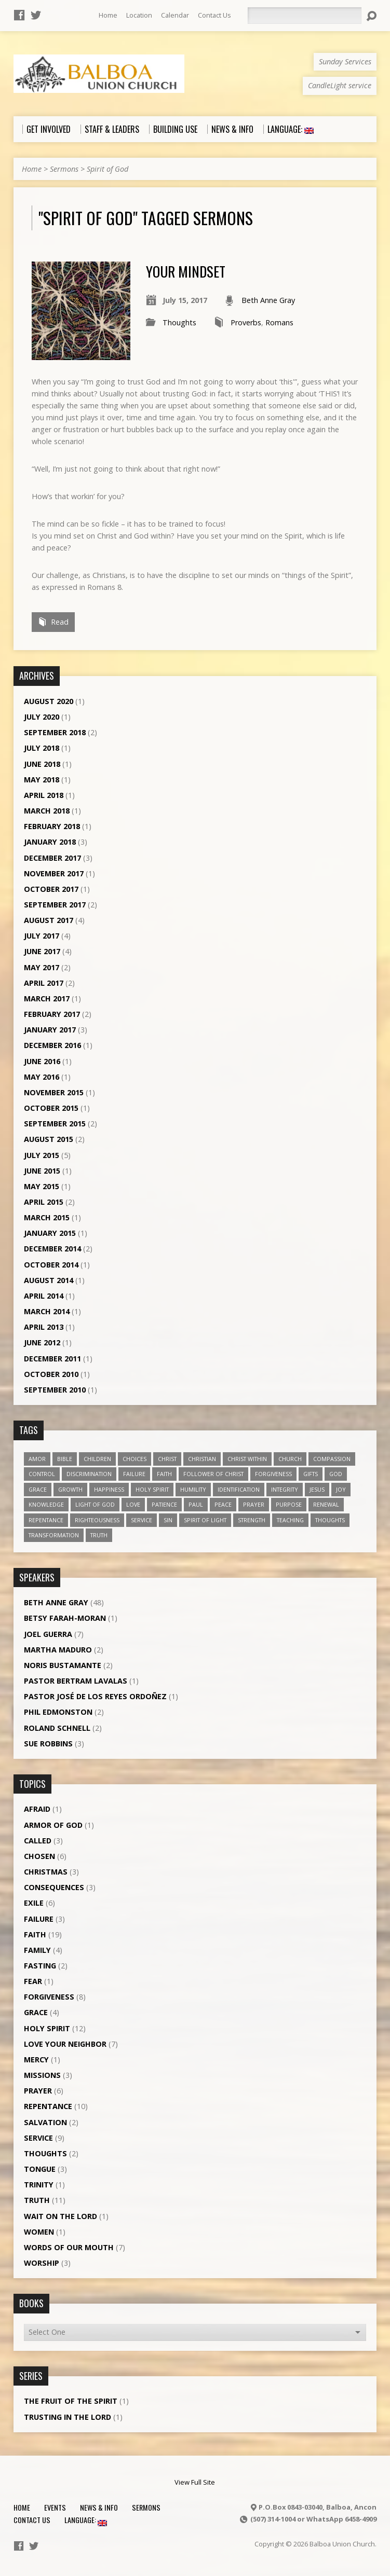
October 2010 (51, 1374)
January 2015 (50, 1233)
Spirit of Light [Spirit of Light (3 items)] (205, 1520)
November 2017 (54, 873)
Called (37, 1840)
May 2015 (41, 1186)
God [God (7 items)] (335, 1474)
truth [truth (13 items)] (98, 1535)
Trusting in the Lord (67, 2417)
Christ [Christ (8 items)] (167, 1459)
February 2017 (52, 1014)
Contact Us (214, 15)
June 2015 (42, 1171)
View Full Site (194, 2482)
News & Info (99, 2507)
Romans (279, 322)
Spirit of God (107, 169)
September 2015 (55, 1123)
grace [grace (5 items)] (38, 1489)
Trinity (38, 2184)
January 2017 (50, 1030)
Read (53, 622)
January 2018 (50, 842)
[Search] (304, 15)
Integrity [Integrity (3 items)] (284, 1489)
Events (55, 2507)
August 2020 (48, 701)
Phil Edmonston (58, 1712)
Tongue (40, 2169)
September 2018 (55, 732)
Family (37, 1950)
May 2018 (41, 779)
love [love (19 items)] (133, 1504)
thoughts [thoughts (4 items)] (330, 1520)
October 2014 (51, 1265)
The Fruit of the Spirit (70, 2401)
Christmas (46, 1872)
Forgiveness (49, 1997)
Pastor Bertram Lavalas (75, 1681)
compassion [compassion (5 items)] (332, 1459)
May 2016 (41, 1077)
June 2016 (42, 1061)
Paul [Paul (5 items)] (196, 1504)
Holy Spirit (47, 2028)
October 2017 (51, 889)
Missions (42, 2075)
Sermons (64, 169)
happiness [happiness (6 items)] (109, 1489)
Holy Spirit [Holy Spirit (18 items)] (152, 1489)
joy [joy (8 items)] (341, 1489)
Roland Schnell (57, 1728)
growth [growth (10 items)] (70, 1489)
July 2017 (41, 936)
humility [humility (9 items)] (193, 1489)
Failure (38, 1919)
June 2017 (42, 951)
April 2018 (43, 795)
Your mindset (185, 271)
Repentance (48, 2106)
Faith (35, 1934)
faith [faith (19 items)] (164, 1474)
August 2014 (48, 1280)
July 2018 (41, 748)
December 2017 (52, 858)
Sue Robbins (48, 1743)
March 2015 (47, 1217)
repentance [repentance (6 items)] (46, 1520)
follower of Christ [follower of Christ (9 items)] (213, 1474)
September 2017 (55, 905)
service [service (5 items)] (141, 1520)
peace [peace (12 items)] (223, 1504)
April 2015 (43, 1202)
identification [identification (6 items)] (239, 1489)
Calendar (175, 15)
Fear (33, 1981)
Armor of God (53, 1825)
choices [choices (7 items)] (134, 1459)
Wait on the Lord (60, 2216)
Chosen (39, 1856)
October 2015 (51, 1108)
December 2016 (52, 1045)
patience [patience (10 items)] (164, 1504)
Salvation (45, 2122)
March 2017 (47, 998)
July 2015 (41, 1155)
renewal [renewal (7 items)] (326, 1504)
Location (139, 15)
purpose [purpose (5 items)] (289, 1504)
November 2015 (54, 1092)
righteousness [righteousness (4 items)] (97, 1520)
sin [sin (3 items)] (168, 1520)
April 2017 (43, 983)
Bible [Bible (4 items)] (64, 1459)
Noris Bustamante (62, 1665)
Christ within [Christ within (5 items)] (247, 1459)
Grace (36, 2012)
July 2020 (41, 717)
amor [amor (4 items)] (37, 1459)
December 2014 (52, 1248)
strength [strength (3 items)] (251, 1520)
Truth (37, 2200)
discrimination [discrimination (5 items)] (89, 1474)
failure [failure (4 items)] (134, 1474)
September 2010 (55, 1390)
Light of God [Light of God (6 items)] (95, 1504)
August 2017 (48, 920)
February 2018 (52, 826)
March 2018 (47, 811)
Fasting (40, 1966)
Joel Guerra (48, 1634)
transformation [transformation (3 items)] (54, 1535)
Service (38, 2138)
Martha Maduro (58, 1650)
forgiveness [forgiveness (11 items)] (273, 1474)
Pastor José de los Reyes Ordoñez (95, 1696)
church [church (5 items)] (290, 1459)
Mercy (36, 2059)
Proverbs (246, 322)
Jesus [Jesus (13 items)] (317, 1489)
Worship (41, 2263)
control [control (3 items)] (42, 1474)
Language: (85, 2519)
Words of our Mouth (69, 2247)
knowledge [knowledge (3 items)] (46, 1504)
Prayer (38, 2091)
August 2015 (48, 1139)
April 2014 (43, 1296)
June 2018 (42, 764)
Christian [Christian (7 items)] (202, 1459)
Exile (34, 1903)
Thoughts (179, 322)
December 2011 (52, 1358)
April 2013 (43, 1327)
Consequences (54, 1887)
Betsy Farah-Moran (65, 1618)
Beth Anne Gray (268, 300)
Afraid (37, 1809)
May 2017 (41, 967)
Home (108, 15)
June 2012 (42, 1342)
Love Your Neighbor (65, 2044)
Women (39, 2232)
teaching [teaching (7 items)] (290, 1520)
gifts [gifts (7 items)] (310, 1474)
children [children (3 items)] (97, 1459)
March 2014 (47, 1311)
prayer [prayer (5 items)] (253, 1504)
